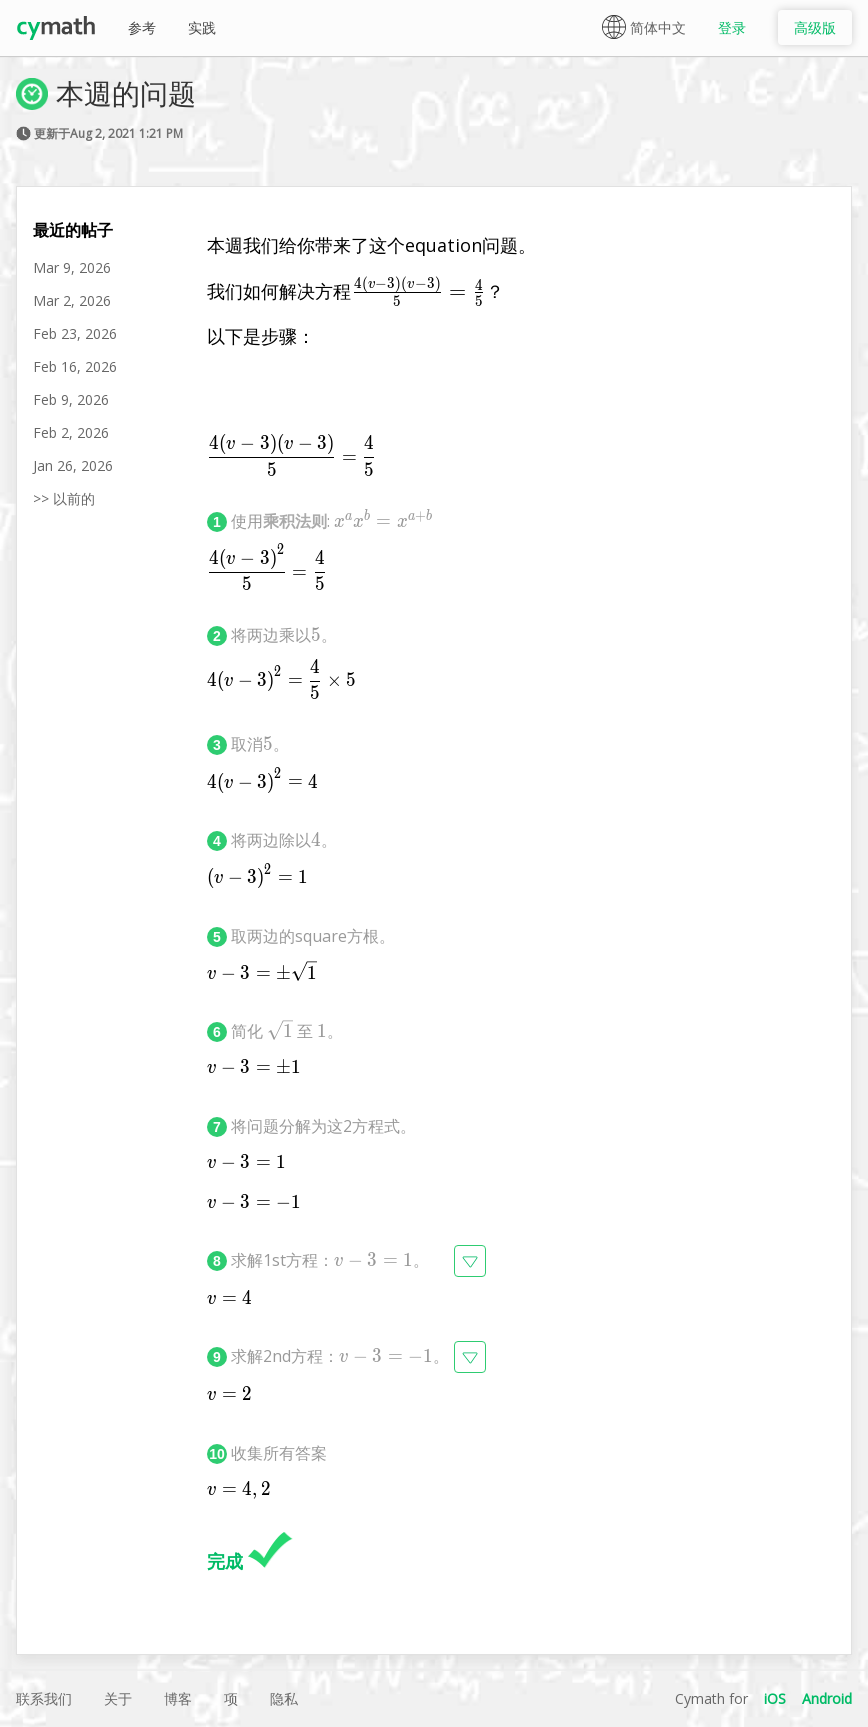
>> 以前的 (64, 498)
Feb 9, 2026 (71, 399)
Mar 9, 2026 (72, 267)
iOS (775, 1698)
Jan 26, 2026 (73, 465)
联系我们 (44, 1698)
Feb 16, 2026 (75, 366)
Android (827, 1698)
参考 (142, 27)
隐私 (284, 1698)
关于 (118, 1698)
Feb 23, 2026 (75, 333)
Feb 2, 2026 (71, 432)
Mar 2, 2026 (72, 300)
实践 (202, 27)
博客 (178, 1698)
